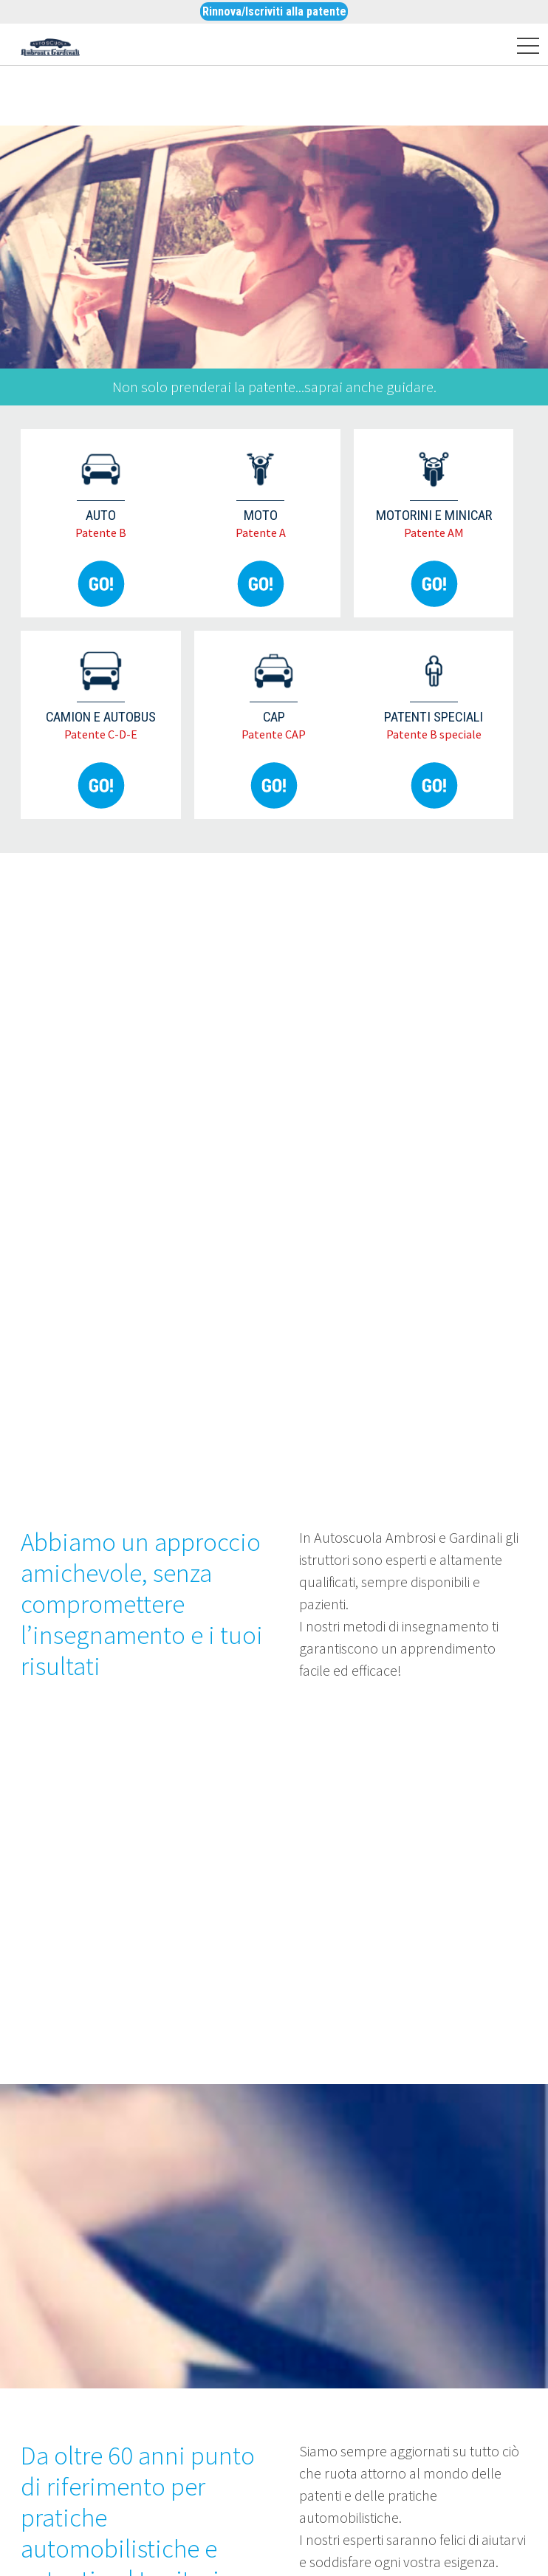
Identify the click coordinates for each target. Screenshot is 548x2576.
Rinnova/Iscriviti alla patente (274, 11)
